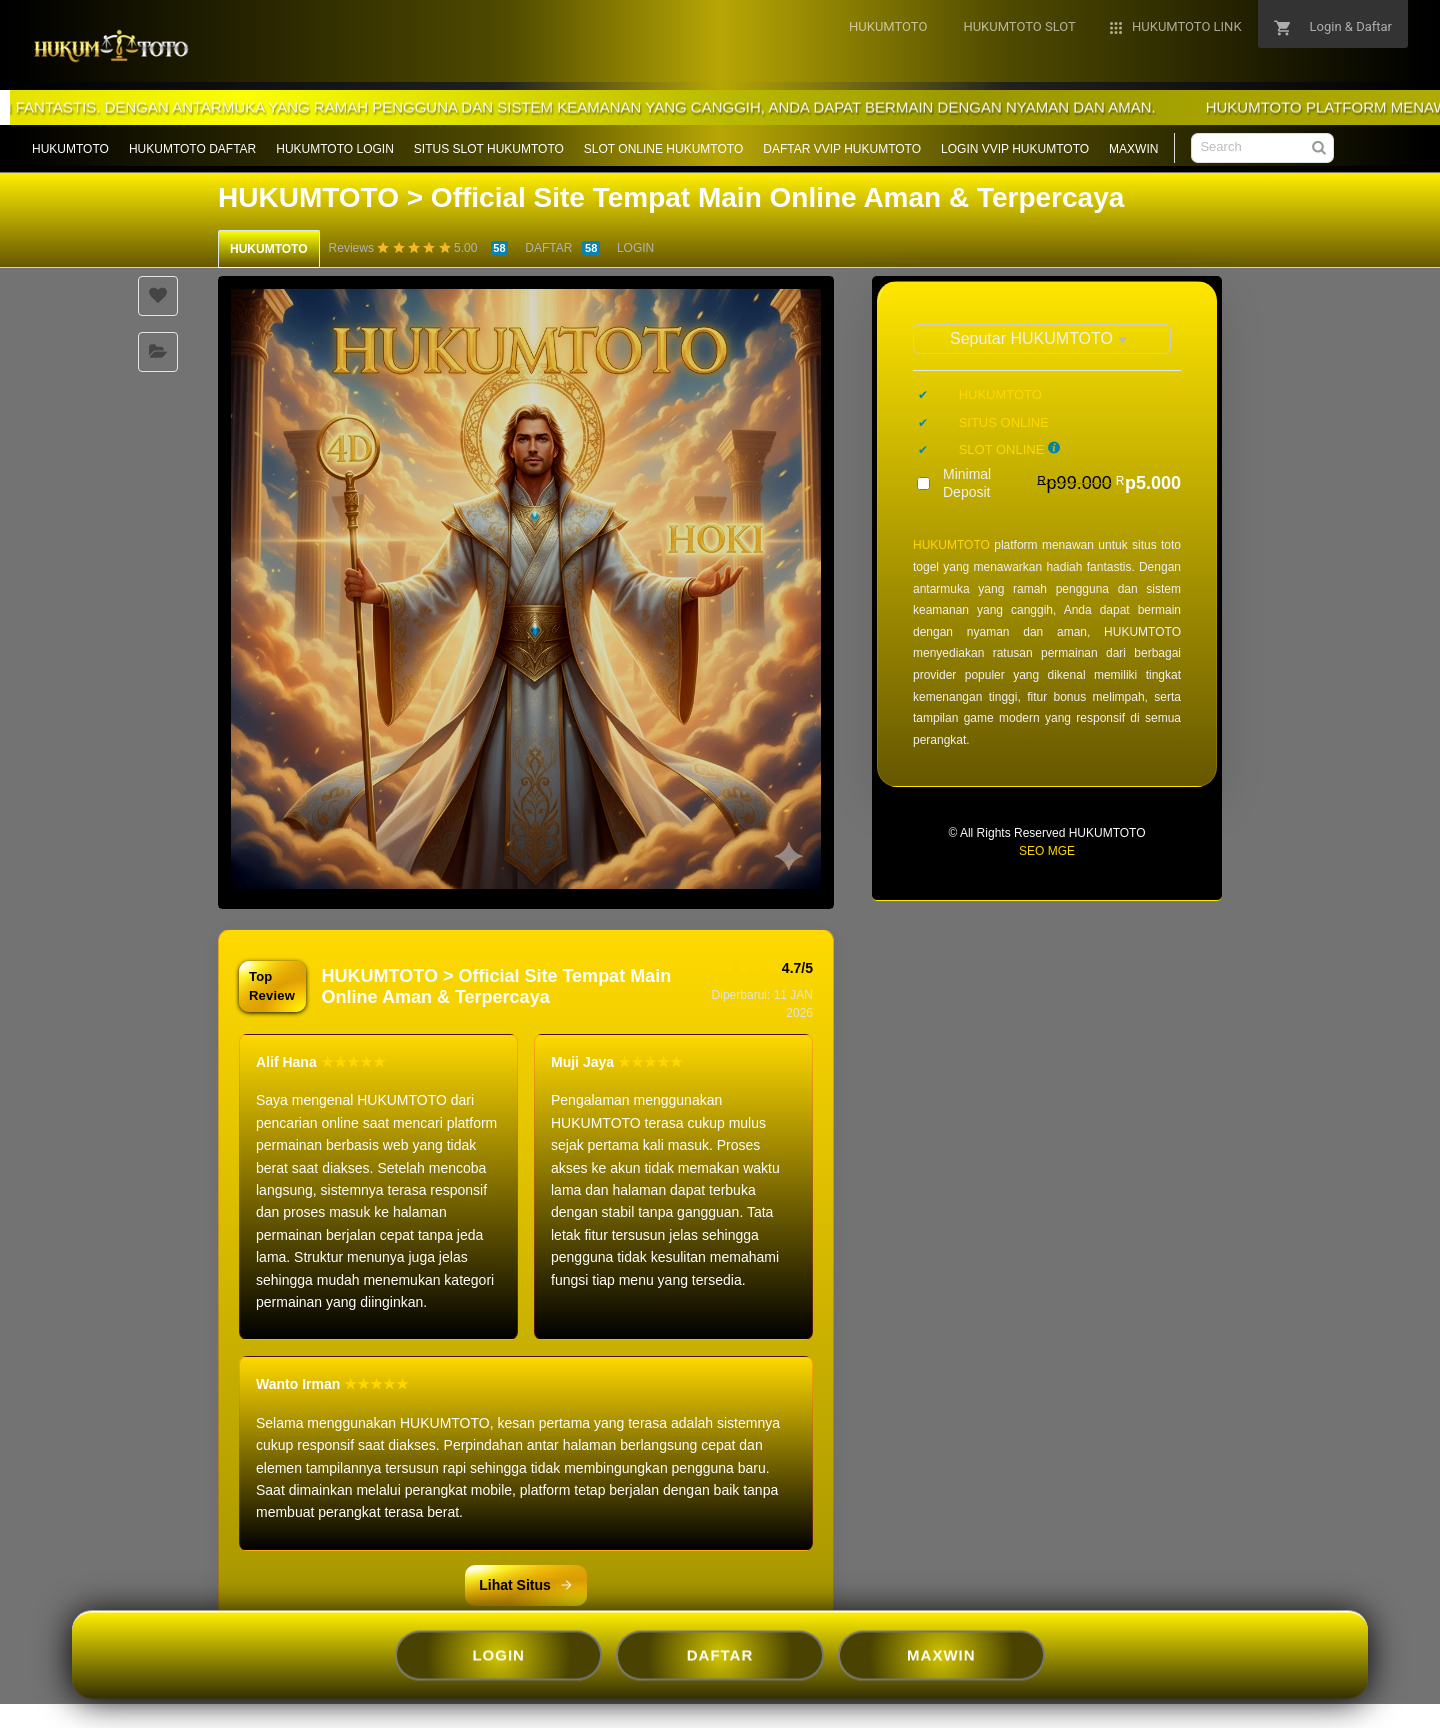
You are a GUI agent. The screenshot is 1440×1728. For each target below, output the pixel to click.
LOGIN (635, 248)
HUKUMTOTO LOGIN (335, 149)
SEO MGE (1047, 851)
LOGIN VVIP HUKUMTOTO (1015, 149)
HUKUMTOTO (70, 149)
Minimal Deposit (1062, 483)
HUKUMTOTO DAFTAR (192, 149)
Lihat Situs (526, 1585)
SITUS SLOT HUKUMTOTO (489, 149)
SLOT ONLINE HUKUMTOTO (663, 149)
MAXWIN (1133, 149)
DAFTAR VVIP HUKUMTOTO (842, 149)
